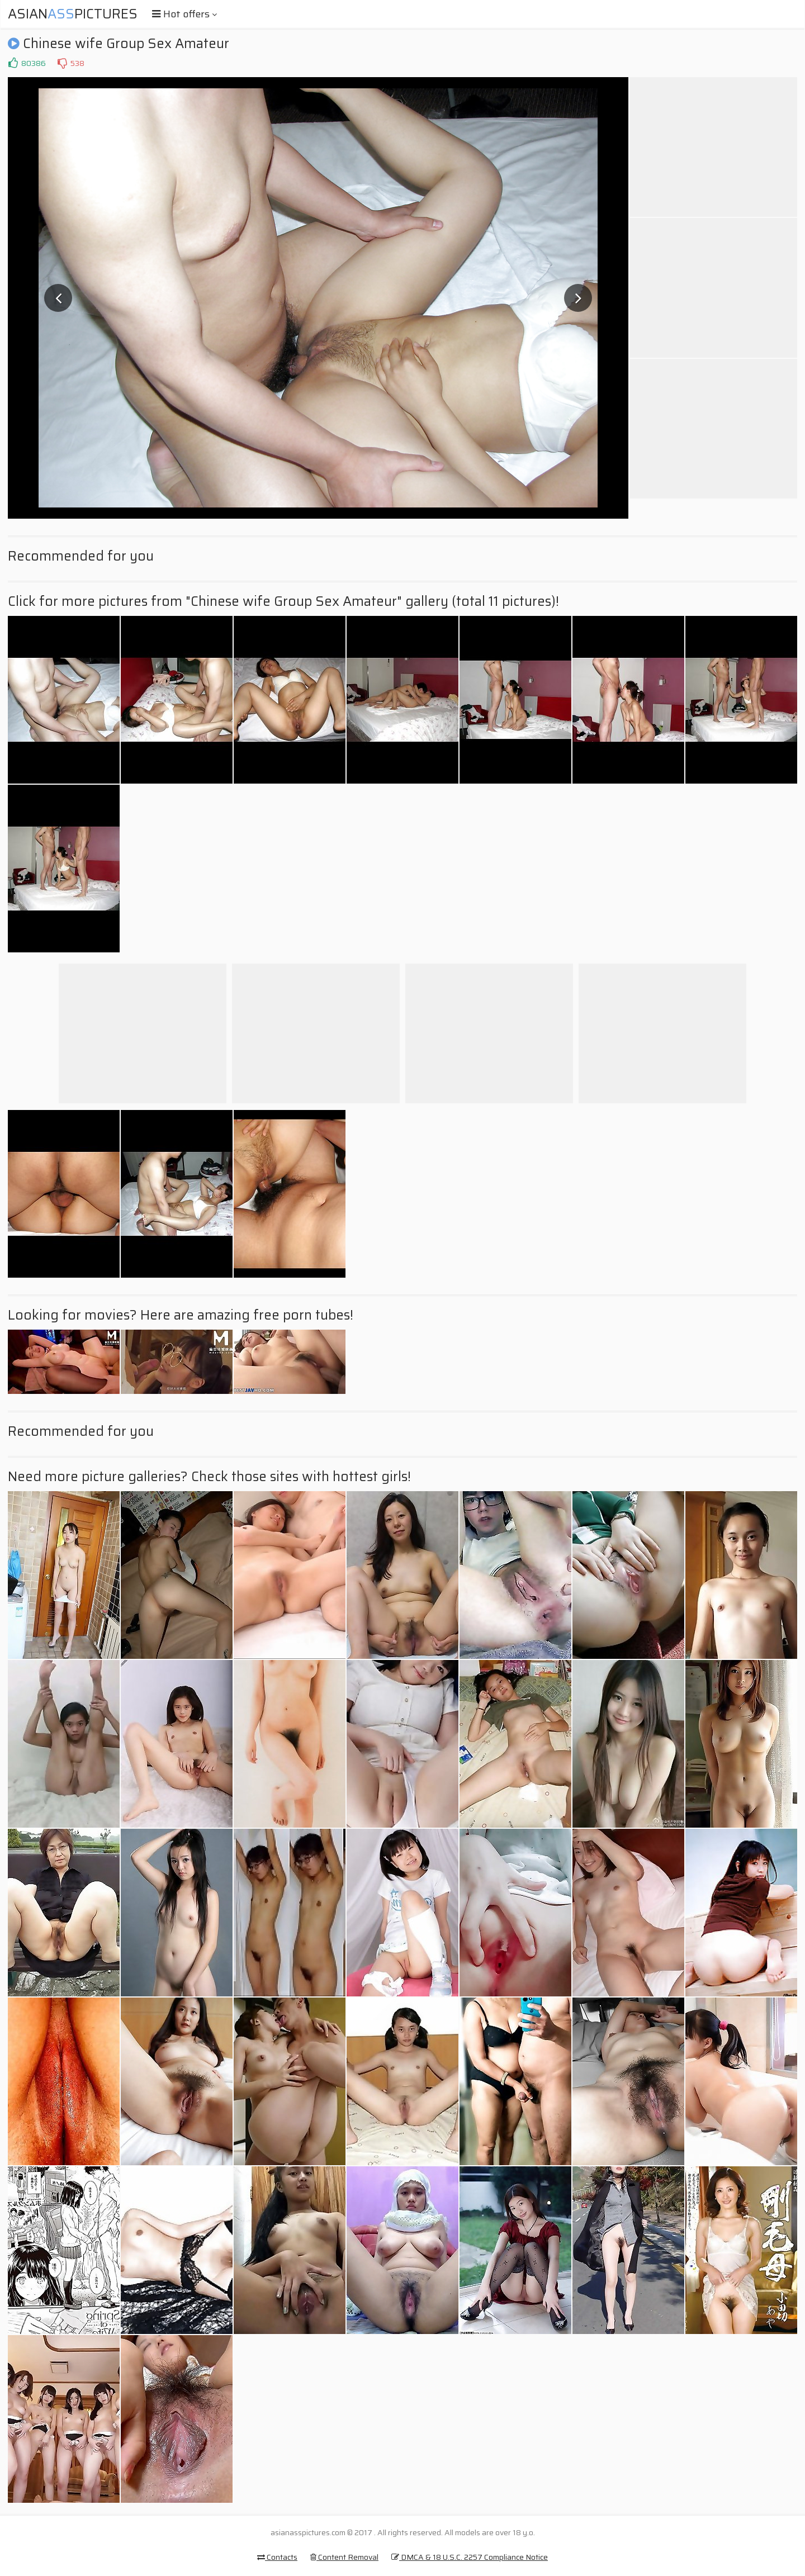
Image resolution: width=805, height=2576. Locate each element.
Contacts (277, 2557)
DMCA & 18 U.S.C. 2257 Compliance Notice (469, 2557)
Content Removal (344, 2557)
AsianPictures (73, 14)
